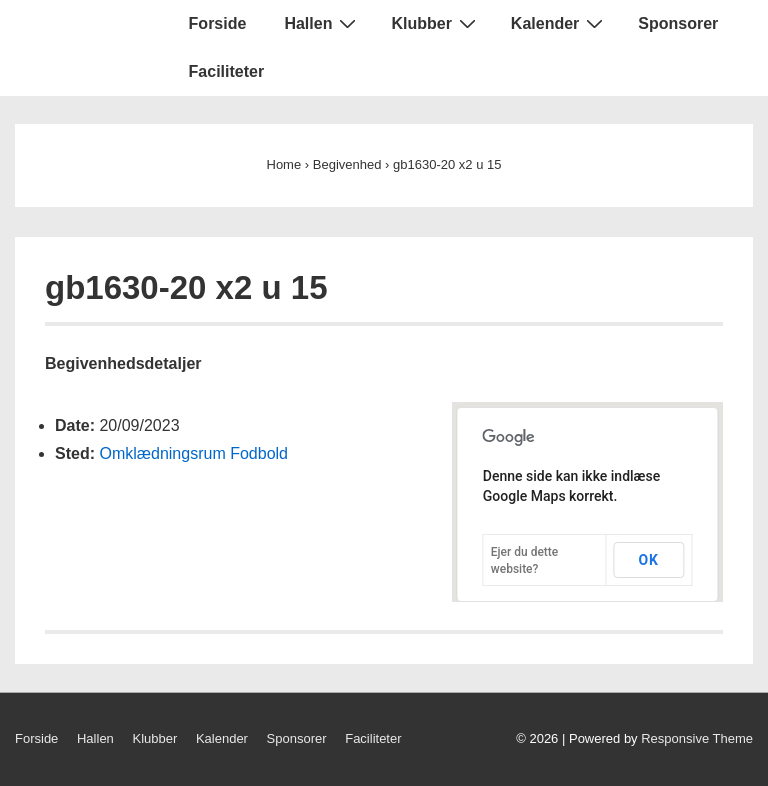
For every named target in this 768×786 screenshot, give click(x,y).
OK (648, 560)
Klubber (435, 23)
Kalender (559, 23)
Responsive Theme (697, 738)
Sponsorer (678, 23)
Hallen (322, 23)
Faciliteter (227, 71)
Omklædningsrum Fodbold (193, 453)
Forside (218, 23)
